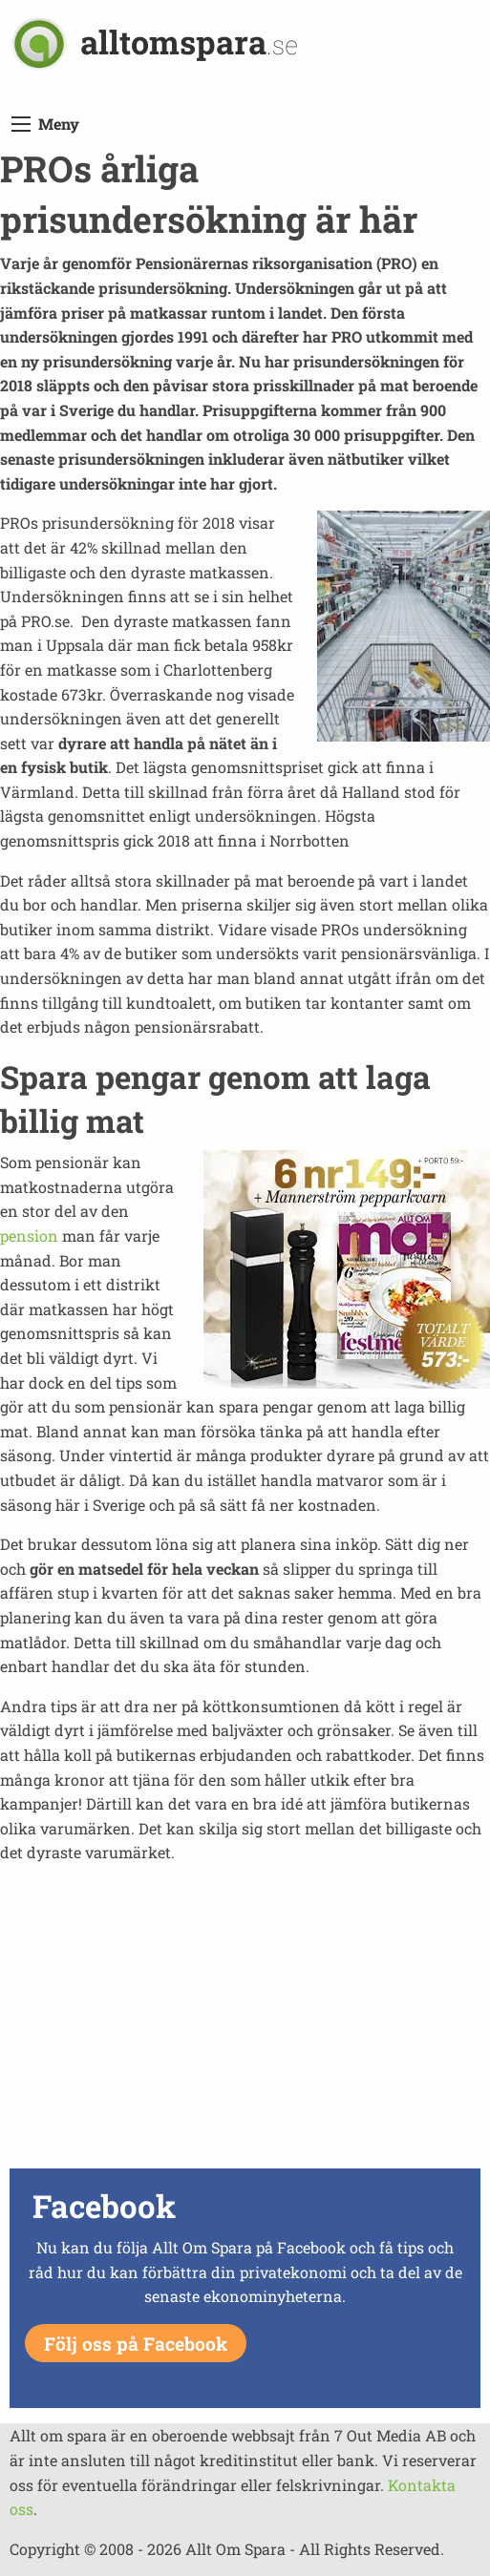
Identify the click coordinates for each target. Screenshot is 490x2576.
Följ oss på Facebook (135, 2344)
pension (29, 1235)
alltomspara (189, 41)
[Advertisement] (245, 2029)
